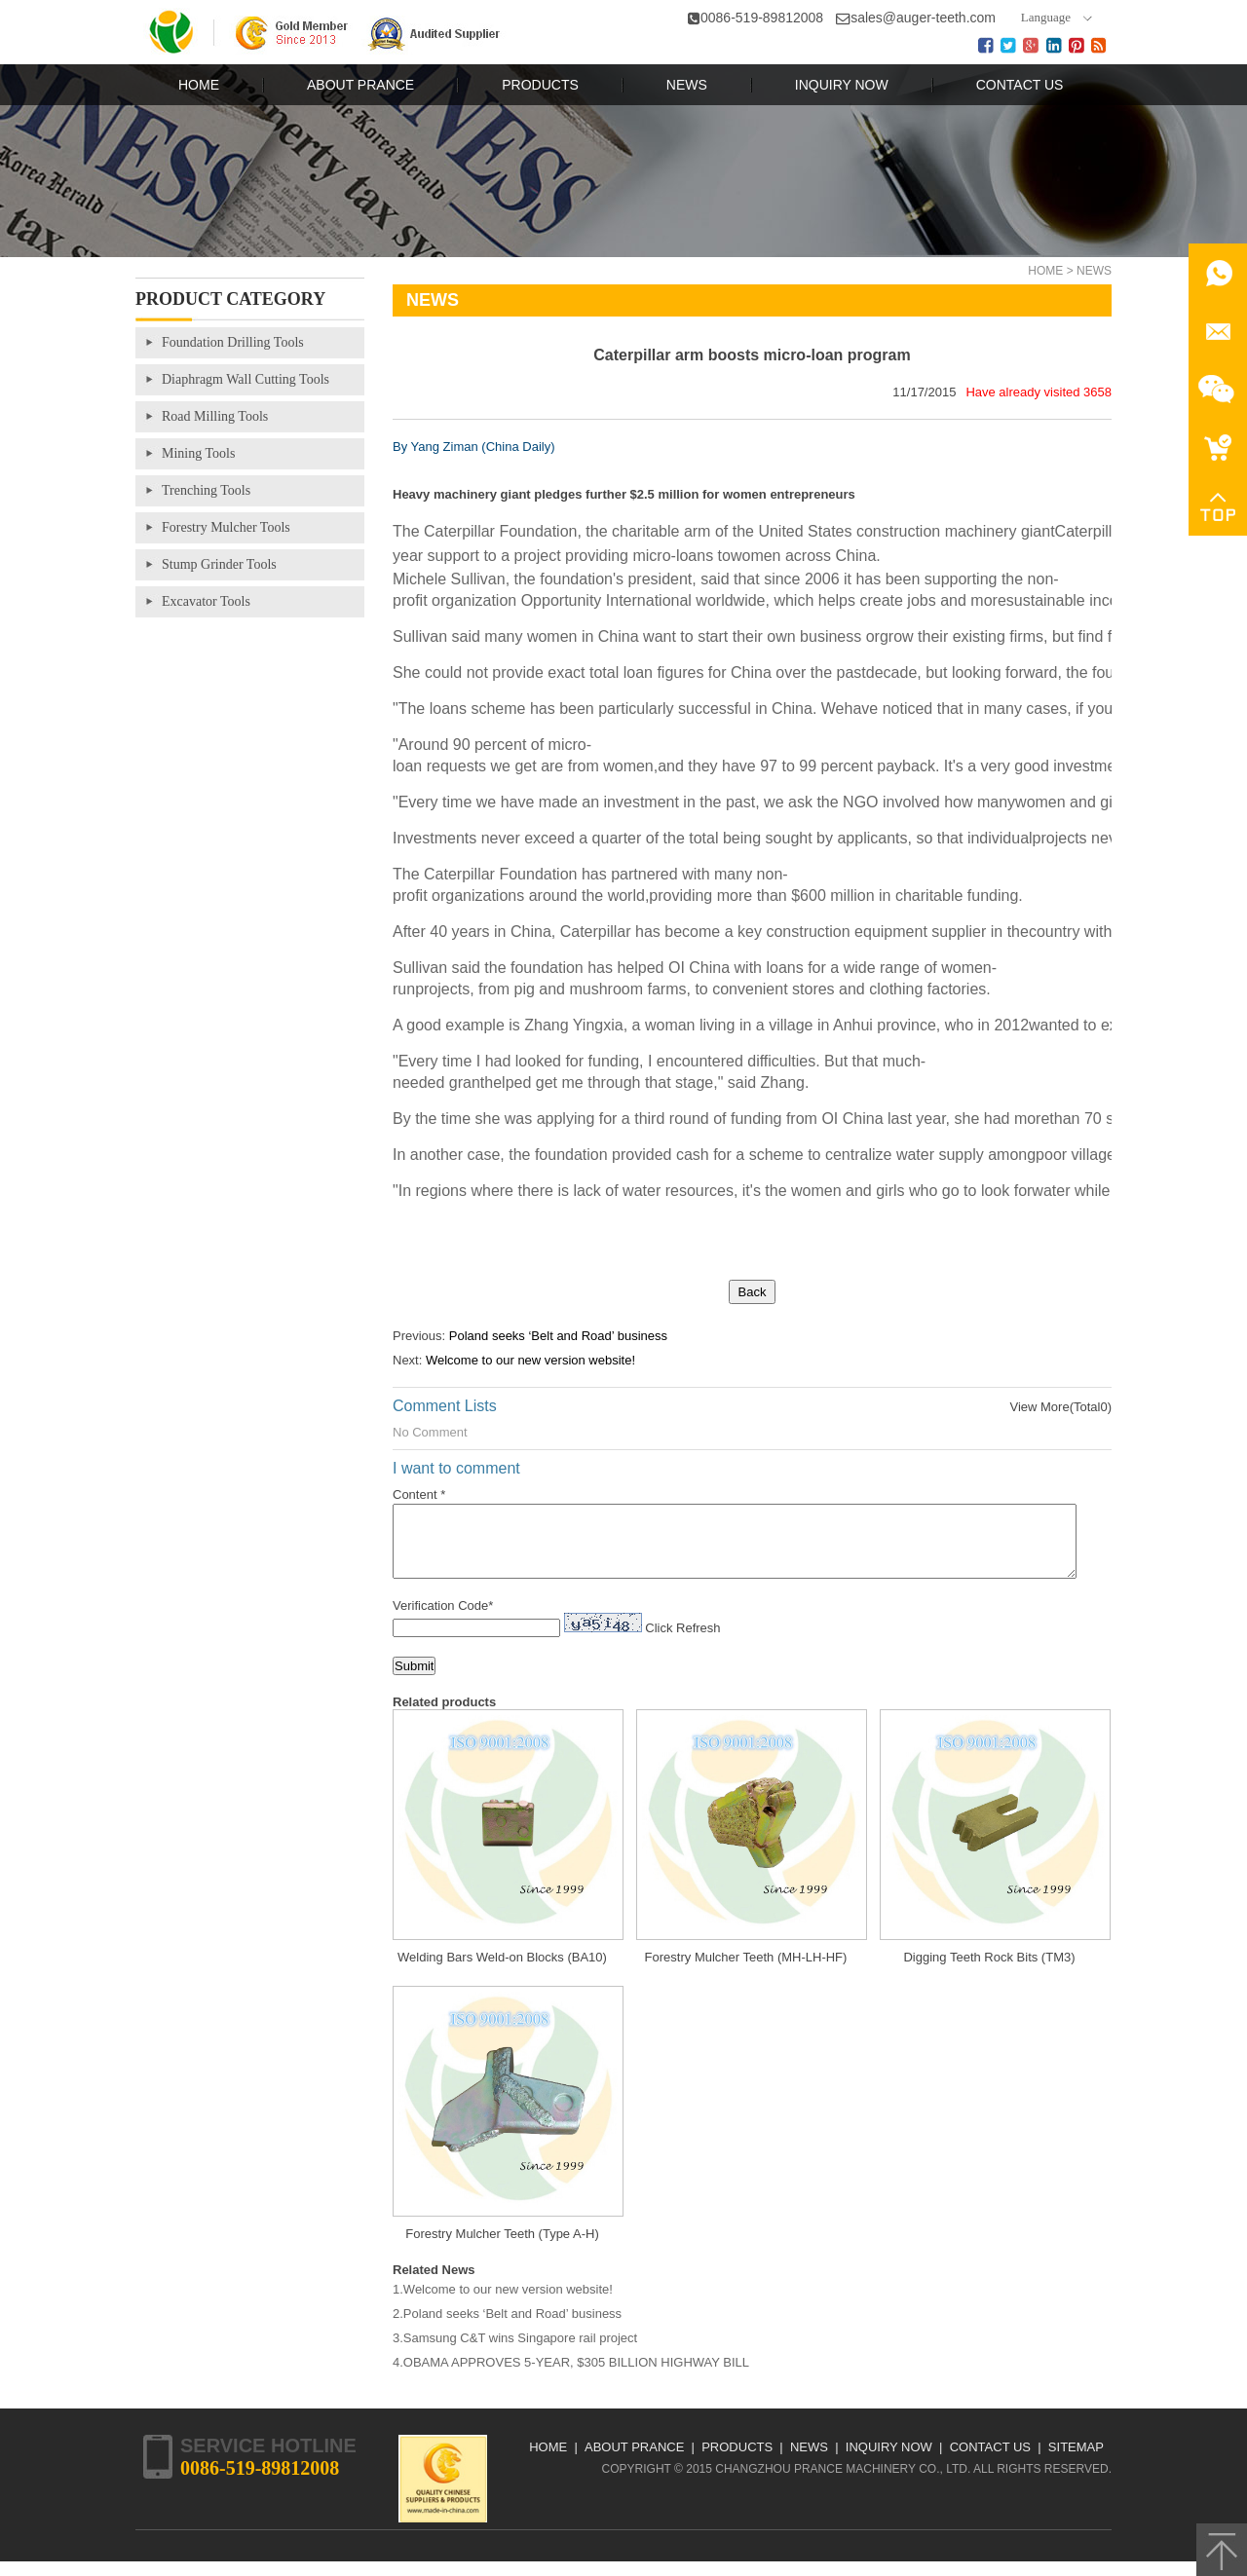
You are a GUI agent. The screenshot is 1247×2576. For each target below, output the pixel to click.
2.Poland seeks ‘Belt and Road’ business (507, 2328)
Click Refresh (682, 1642)
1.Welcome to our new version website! (503, 2303)
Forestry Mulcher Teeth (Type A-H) (501, 2248)
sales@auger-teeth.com (923, 17)
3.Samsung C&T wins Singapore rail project (515, 2352)
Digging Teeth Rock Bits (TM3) (989, 1971)
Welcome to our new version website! (530, 1360)
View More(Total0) (1060, 1407)
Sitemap (1076, 2461)
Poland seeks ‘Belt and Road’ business (558, 1335)
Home (1045, 271)
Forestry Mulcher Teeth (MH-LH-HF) (746, 1971)
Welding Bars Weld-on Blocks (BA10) (502, 1971)
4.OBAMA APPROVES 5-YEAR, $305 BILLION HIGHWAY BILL (571, 2377)
